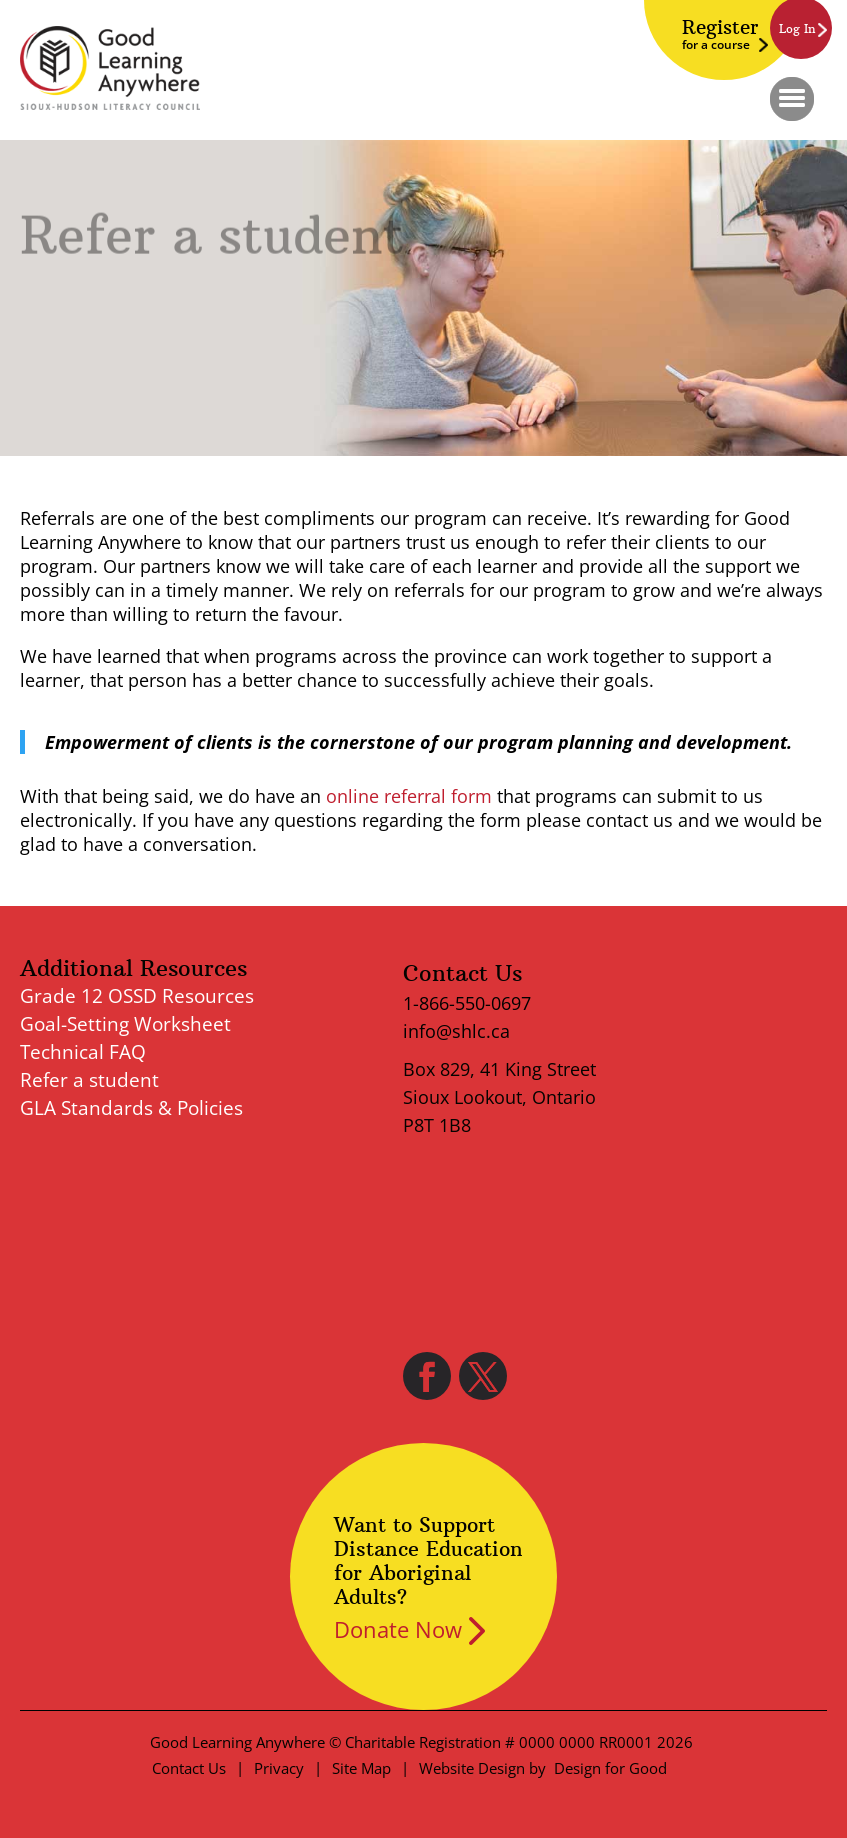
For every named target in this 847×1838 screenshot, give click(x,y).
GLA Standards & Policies (131, 1108)
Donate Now (398, 1629)
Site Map (361, 1768)
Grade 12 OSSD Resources (137, 996)
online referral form (409, 796)
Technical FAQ (83, 1052)
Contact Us (189, 1768)
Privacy (279, 1768)
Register (720, 34)
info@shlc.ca (456, 1031)
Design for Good (610, 1768)
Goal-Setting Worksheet (125, 1024)
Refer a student (89, 1080)
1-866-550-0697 (467, 1003)
